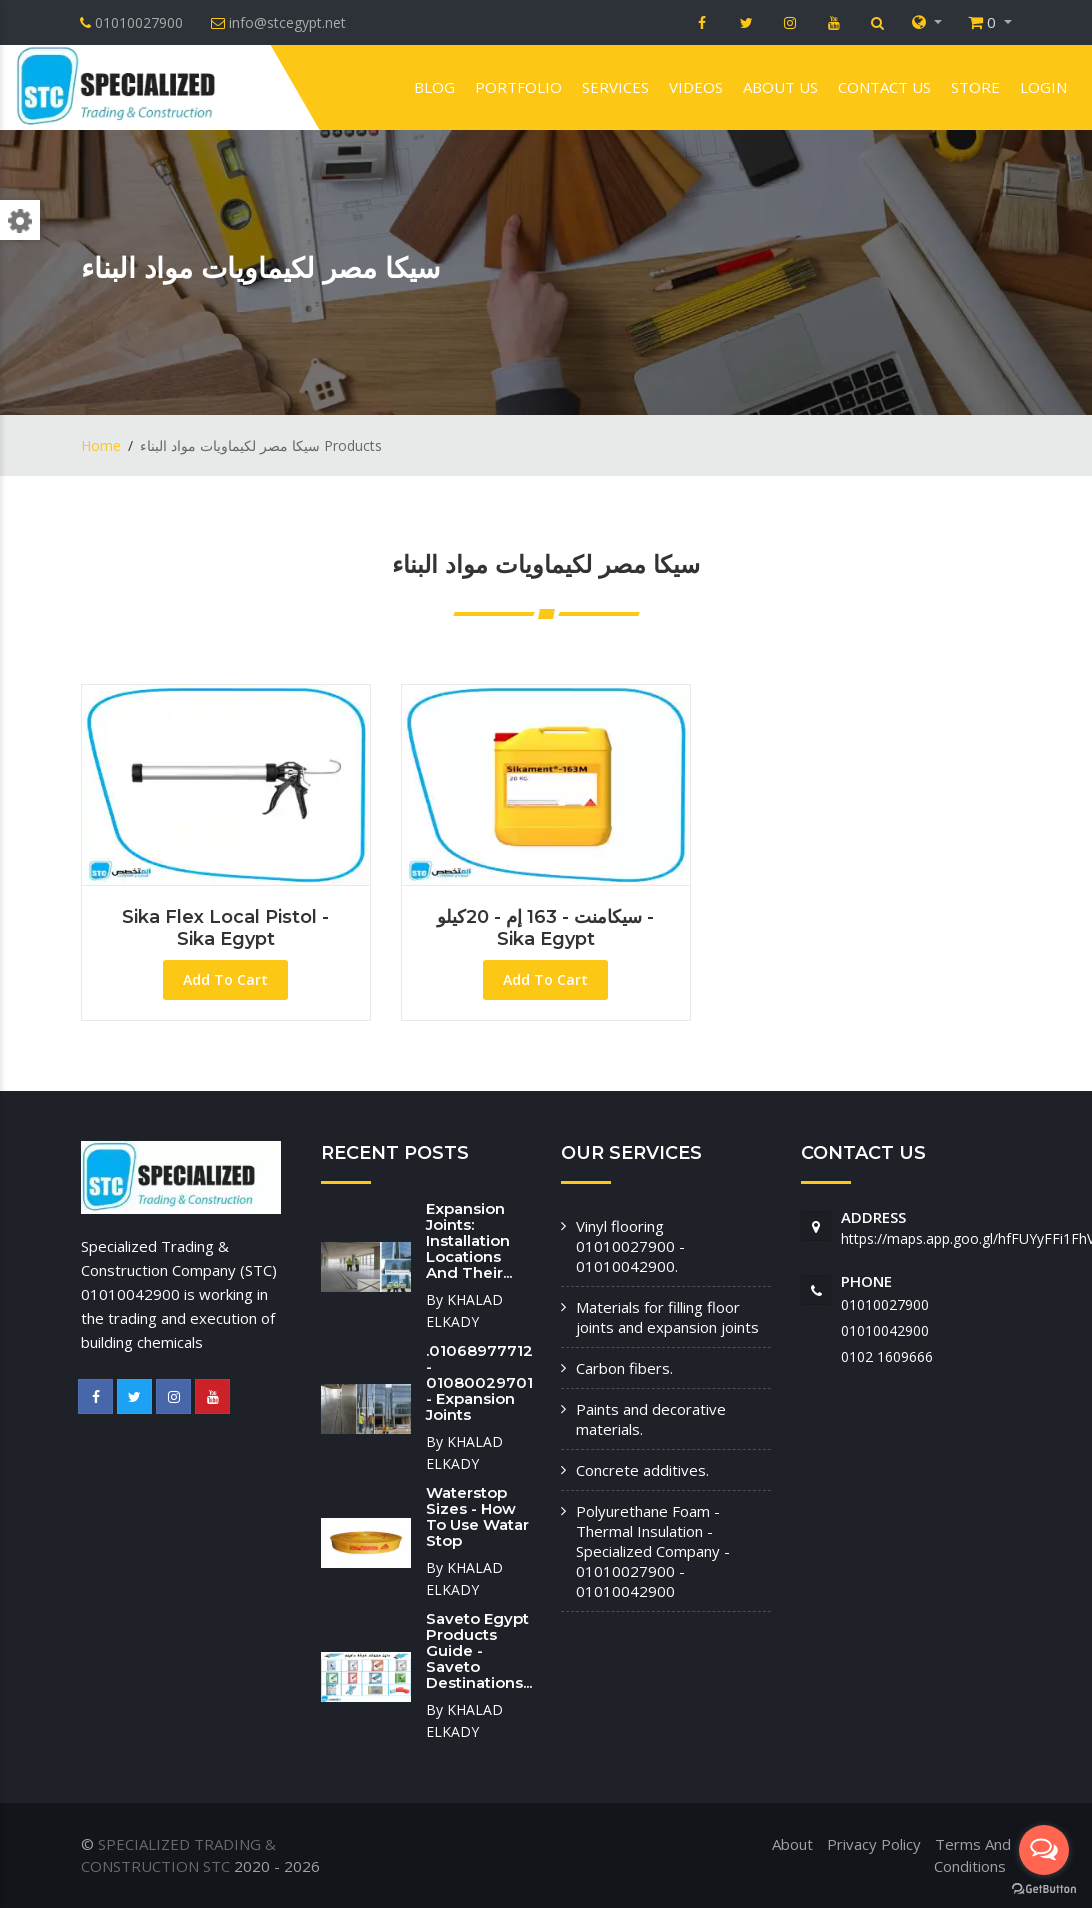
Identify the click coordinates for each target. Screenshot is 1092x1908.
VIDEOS (696, 87)
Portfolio (518, 87)
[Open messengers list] (1044, 1850)
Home (101, 445)
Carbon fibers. (624, 1368)
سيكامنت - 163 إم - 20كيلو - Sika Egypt (545, 928)
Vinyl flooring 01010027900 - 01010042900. (630, 1246)
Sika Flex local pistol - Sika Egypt (225, 928)
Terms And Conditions (972, 1855)
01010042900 (885, 1330)
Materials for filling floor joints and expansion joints (667, 1317)
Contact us (884, 87)
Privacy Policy (874, 1844)
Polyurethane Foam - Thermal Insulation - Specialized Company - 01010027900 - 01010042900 (653, 1551)
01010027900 (885, 1304)
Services (615, 87)
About (792, 1844)
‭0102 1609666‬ (887, 1356)
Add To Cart (225, 979)
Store (975, 87)
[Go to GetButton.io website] (1044, 1888)
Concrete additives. (642, 1470)
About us (780, 87)
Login (1043, 87)
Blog (434, 87)
